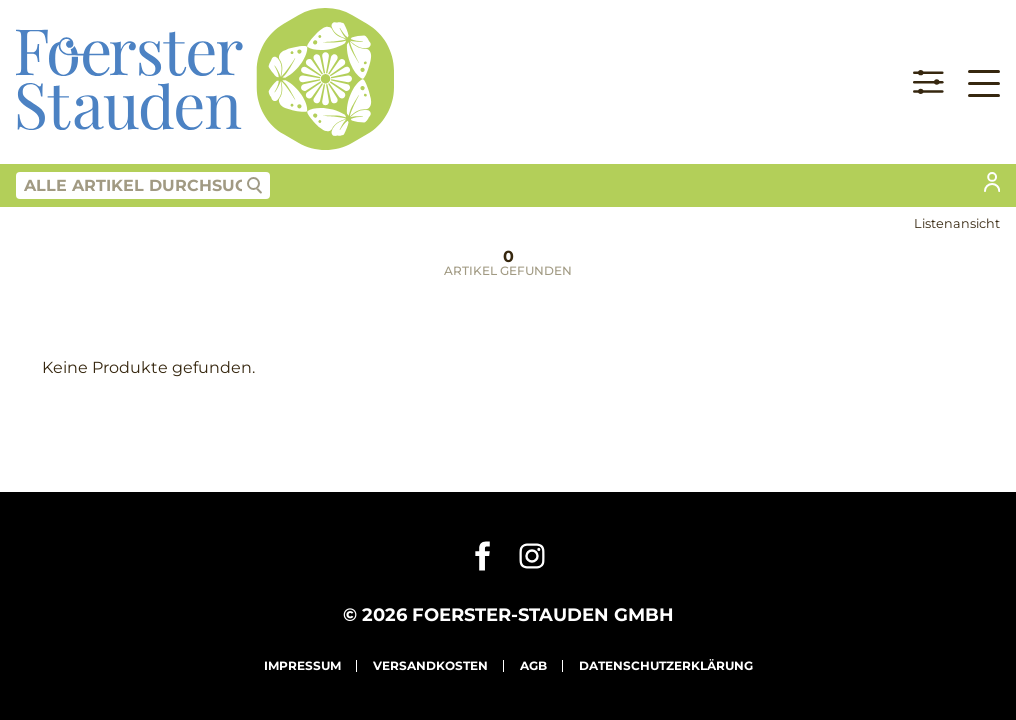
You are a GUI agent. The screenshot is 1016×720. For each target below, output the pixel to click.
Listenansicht (957, 223)
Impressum (302, 665)
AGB (533, 665)
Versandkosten (430, 665)
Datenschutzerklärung (666, 665)
